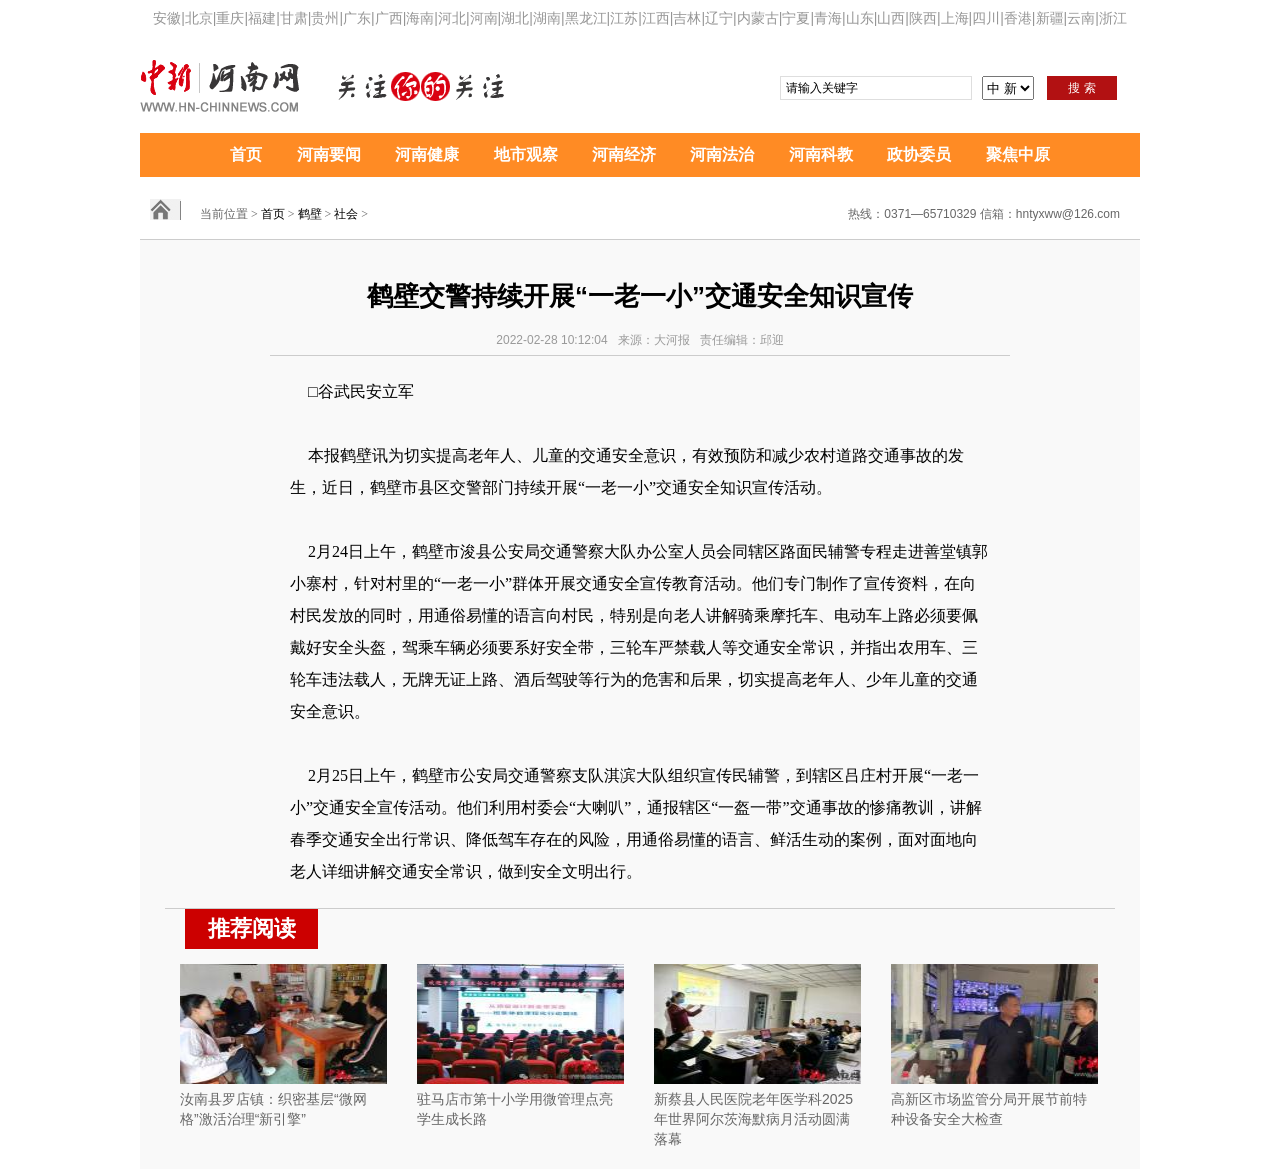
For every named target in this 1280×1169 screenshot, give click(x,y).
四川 (986, 18)
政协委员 (919, 154)
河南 (484, 18)
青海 (828, 18)
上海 (955, 18)
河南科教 (821, 154)
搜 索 (1081, 88)
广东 (357, 18)
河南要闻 (329, 154)
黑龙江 (586, 18)
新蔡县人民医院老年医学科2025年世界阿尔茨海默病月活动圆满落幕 (753, 1119)
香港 (1018, 18)
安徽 (167, 18)
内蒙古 (758, 18)
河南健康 (427, 154)
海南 (420, 18)
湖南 (547, 18)
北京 (199, 18)
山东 (860, 18)
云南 (1081, 18)
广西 (389, 18)
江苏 (624, 18)
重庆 (230, 18)
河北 (452, 18)
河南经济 (624, 154)
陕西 (923, 18)
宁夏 (796, 18)
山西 (891, 18)
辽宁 (719, 18)
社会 (346, 214)
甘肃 (294, 18)
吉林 (687, 18)
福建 (262, 18)
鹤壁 (310, 214)
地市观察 (526, 154)
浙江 (1113, 18)
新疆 (1050, 18)
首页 (246, 154)
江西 (656, 18)
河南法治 (722, 154)
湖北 (515, 18)
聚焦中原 (1018, 154)
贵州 (325, 18)
